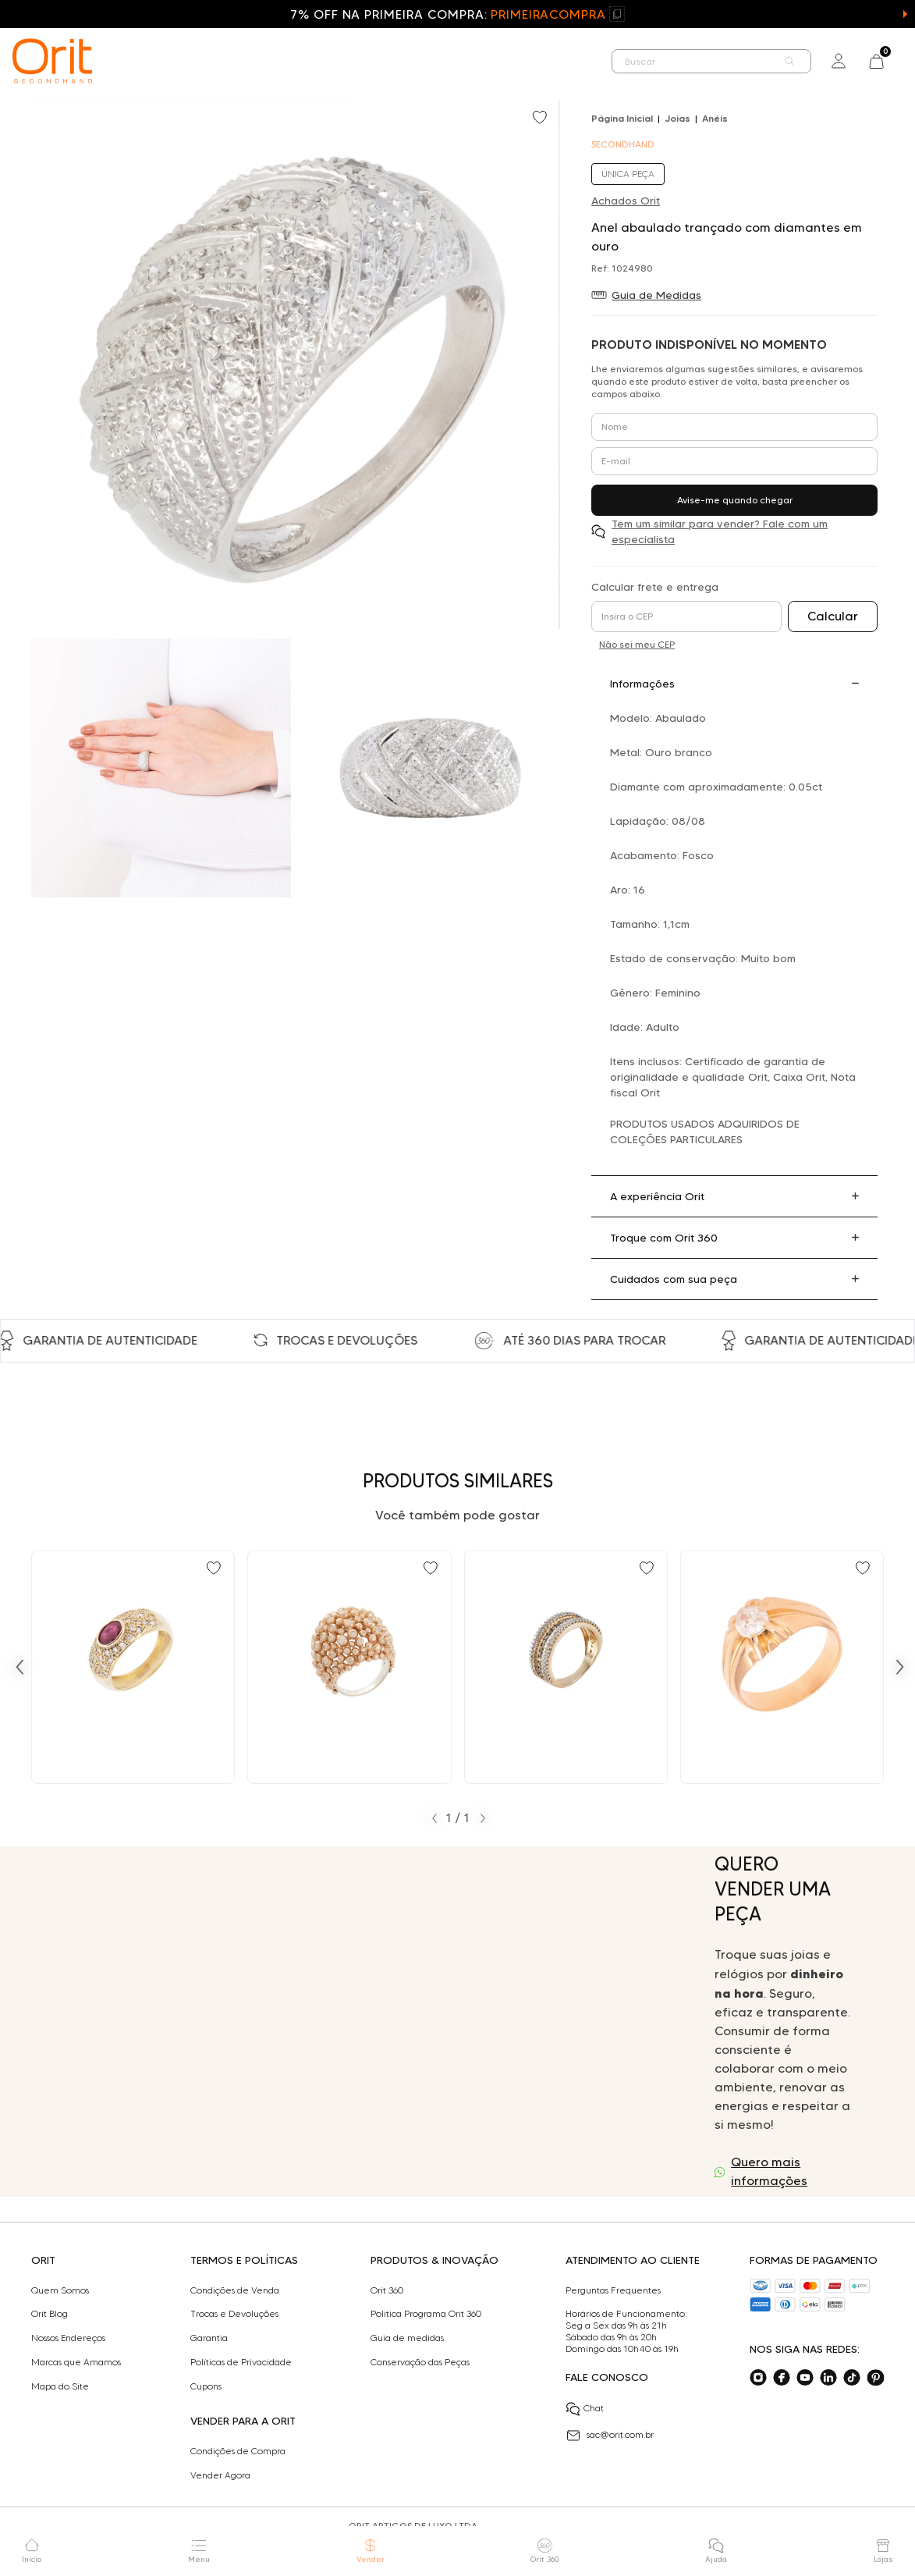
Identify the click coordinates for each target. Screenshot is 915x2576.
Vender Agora (220, 2475)
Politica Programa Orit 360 (426, 2313)
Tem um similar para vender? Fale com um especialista (720, 531)
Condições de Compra (237, 2451)
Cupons (206, 2386)
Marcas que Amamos (76, 2362)
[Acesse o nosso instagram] (758, 2377)
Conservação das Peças (420, 2362)
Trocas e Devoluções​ (234, 2313)
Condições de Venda (234, 2290)
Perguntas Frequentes (613, 2290)
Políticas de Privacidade (241, 2362)
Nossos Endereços (68, 2338)
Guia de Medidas (656, 295)
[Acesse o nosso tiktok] (851, 2377)
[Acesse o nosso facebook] (781, 2377)
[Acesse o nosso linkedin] (828, 2377)
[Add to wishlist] (541, 118)
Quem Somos (60, 2290)
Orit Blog (49, 2313)
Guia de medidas (407, 2338)
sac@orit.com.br (610, 2436)
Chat (585, 2409)
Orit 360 (387, 2290)
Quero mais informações (769, 2171)
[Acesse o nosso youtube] (805, 2377)
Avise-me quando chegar (735, 500)
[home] (52, 60)
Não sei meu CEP (637, 644)
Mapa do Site (60, 2386)
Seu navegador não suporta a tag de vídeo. (364, 2021)
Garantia (209, 2338)
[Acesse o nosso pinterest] (875, 2377)
